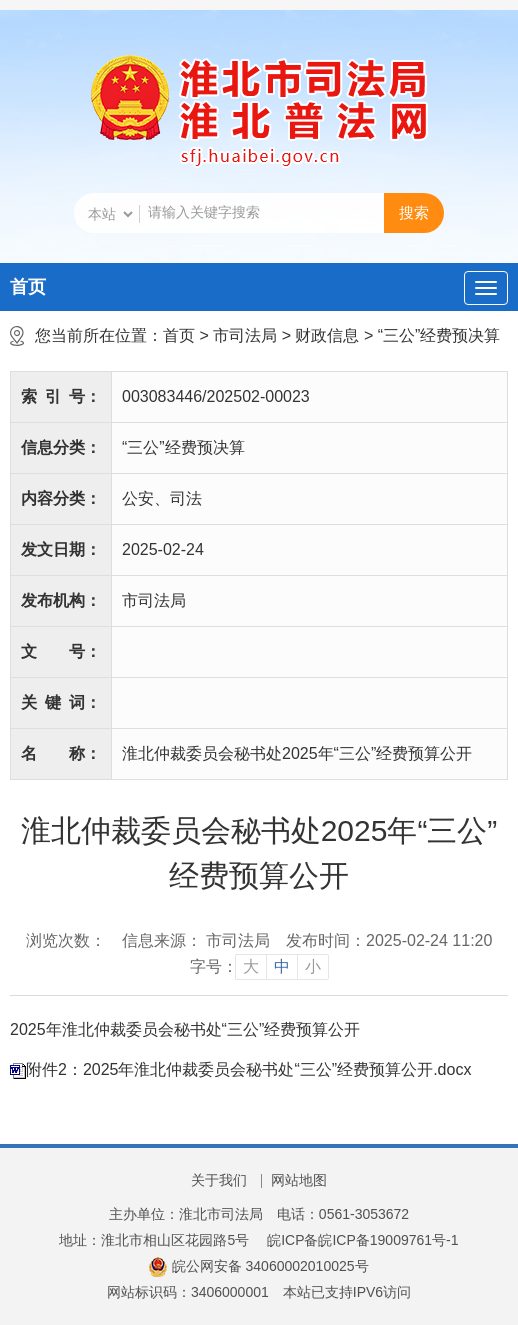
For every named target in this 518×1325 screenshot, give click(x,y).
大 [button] (251, 966)
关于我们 (219, 1180)
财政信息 (327, 335)
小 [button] (313, 966)
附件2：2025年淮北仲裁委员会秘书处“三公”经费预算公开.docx (248, 1069)
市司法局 (245, 335)
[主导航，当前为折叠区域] (486, 288)
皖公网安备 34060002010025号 (258, 1266)
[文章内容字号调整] (259, 967)
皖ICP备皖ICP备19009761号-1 (362, 1240)
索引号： (61, 396)
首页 (28, 287)
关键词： (61, 702)
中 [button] (282, 966)
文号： (61, 651)
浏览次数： (66, 940)
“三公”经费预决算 (439, 335)
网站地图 (299, 1180)
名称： (61, 753)
